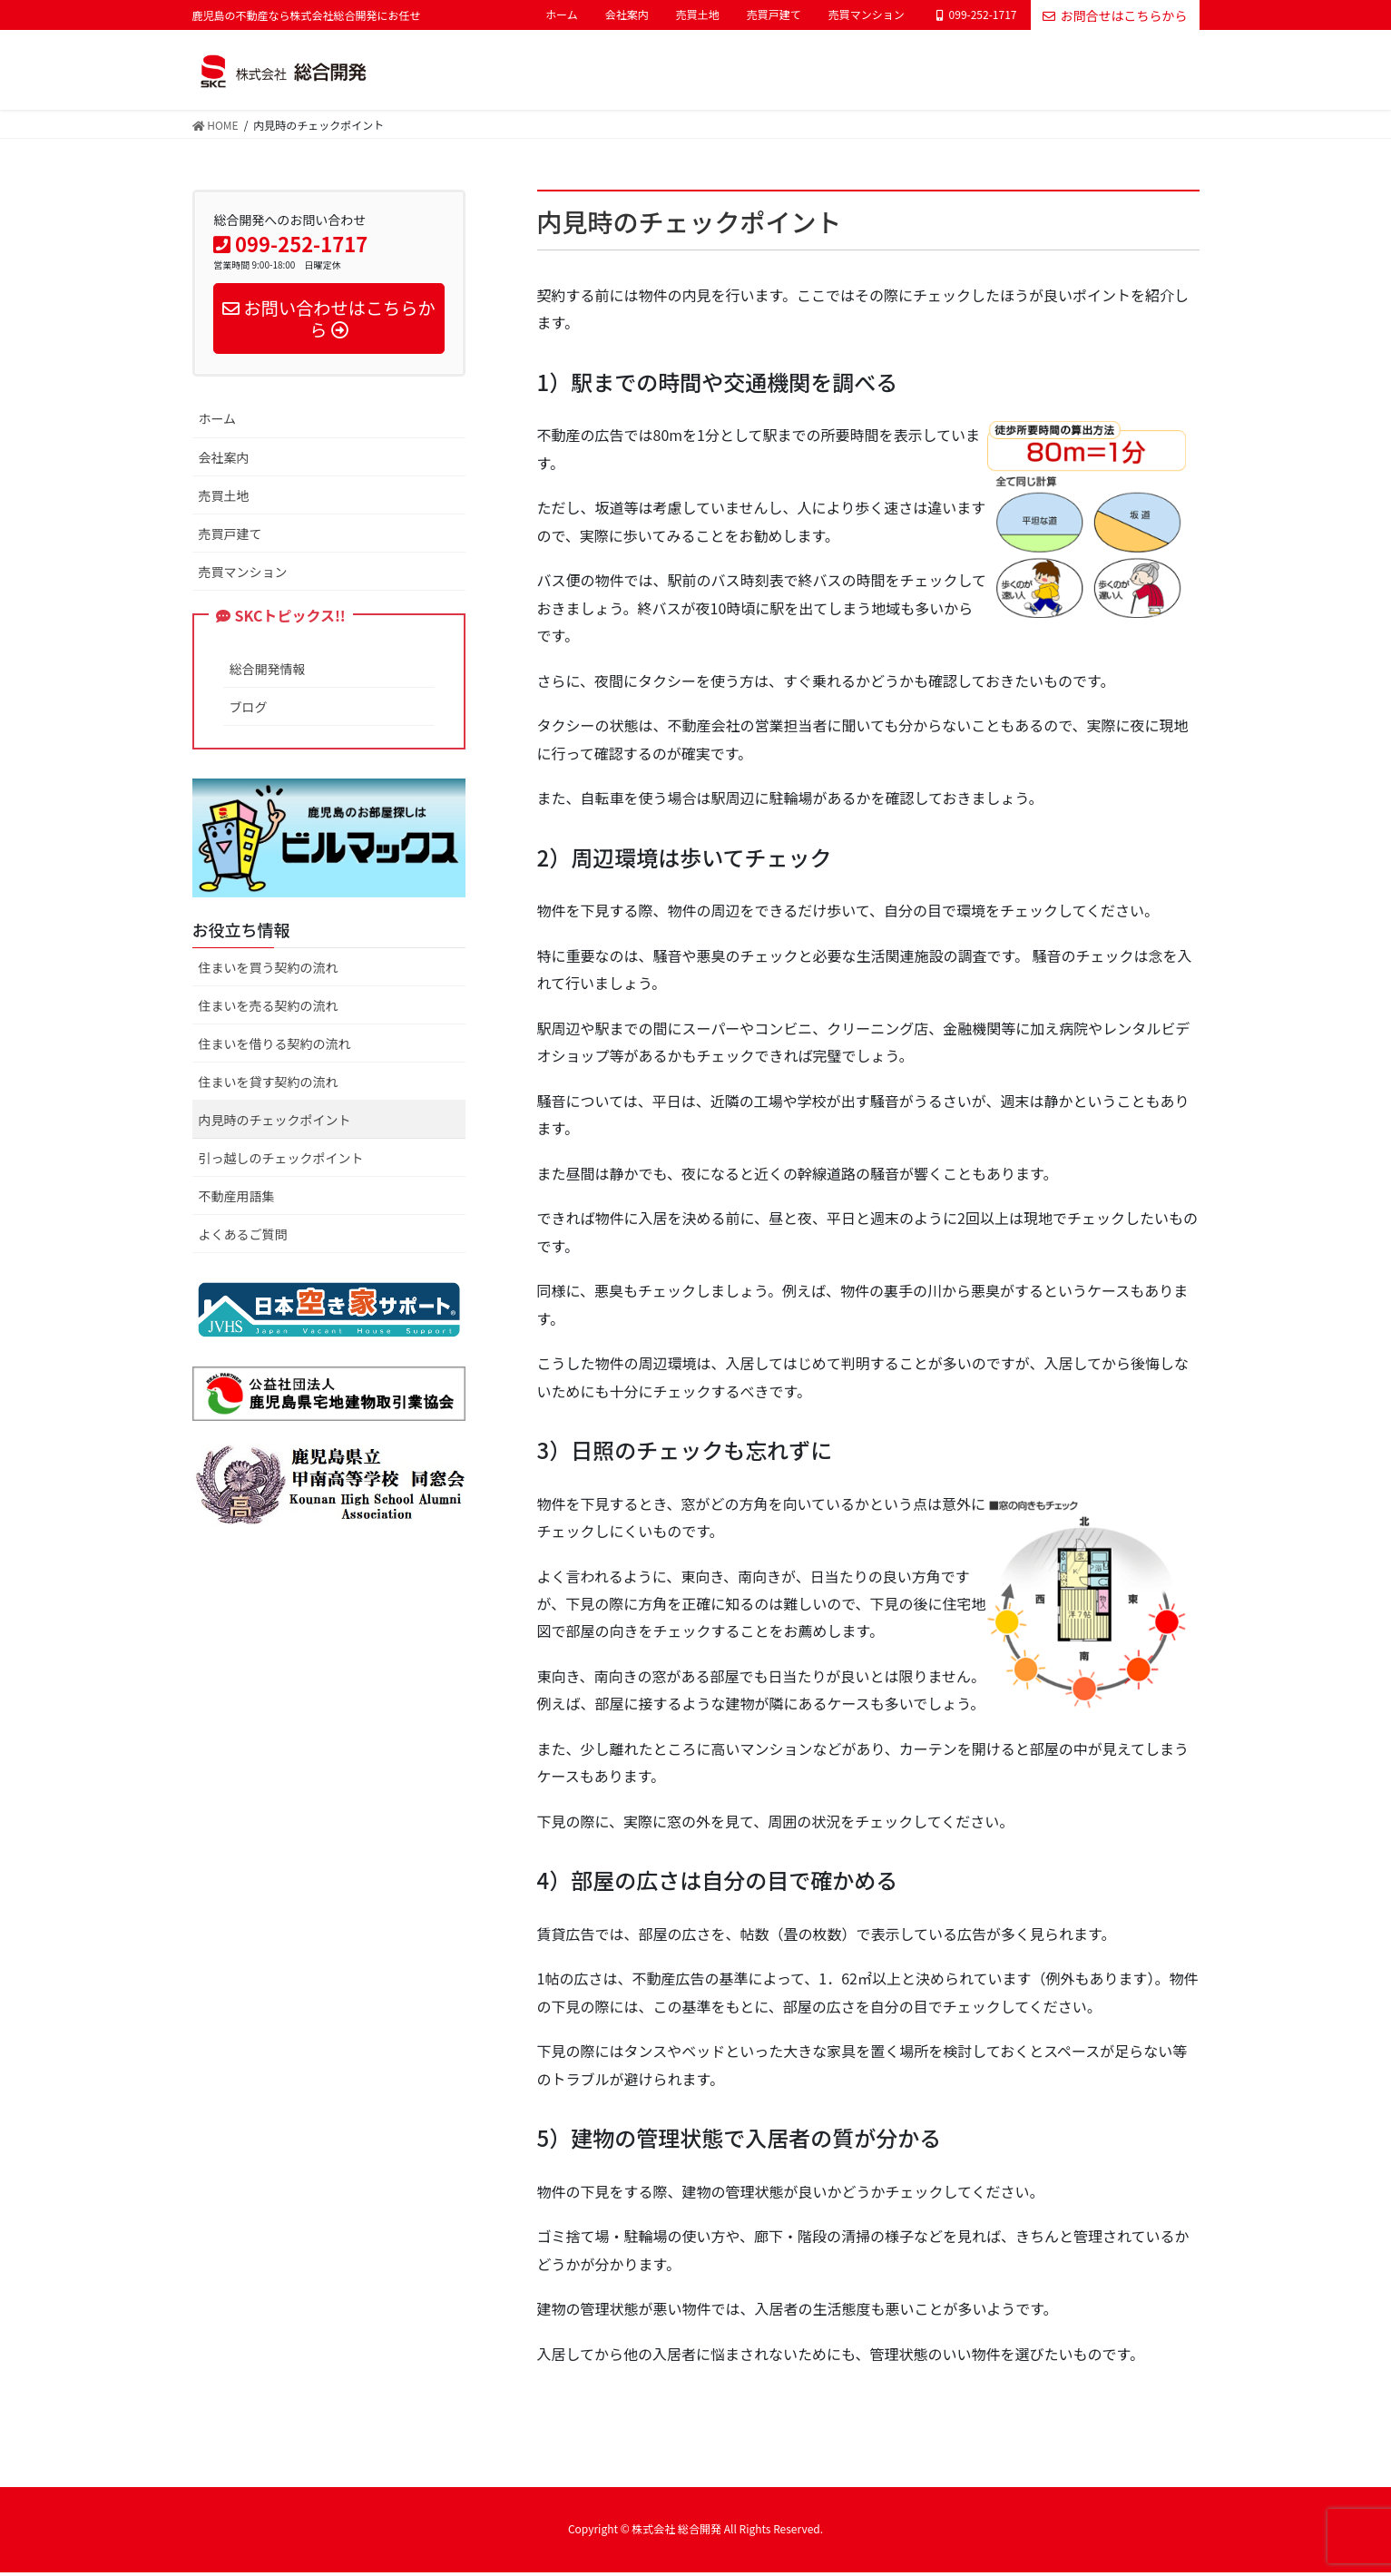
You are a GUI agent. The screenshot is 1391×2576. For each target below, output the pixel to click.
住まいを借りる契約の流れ (275, 1046)
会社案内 (627, 14)
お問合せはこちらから (1115, 15)
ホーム (561, 14)
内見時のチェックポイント (275, 1122)
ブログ (249, 710)
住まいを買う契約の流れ (268, 970)
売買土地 (698, 14)
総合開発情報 (268, 672)
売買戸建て (774, 14)
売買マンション (866, 14)
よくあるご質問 (243, 1238)
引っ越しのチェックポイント (281, 1161)
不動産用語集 (237, 1199)
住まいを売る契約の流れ (268, 1008)
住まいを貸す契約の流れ (268, 1084)
